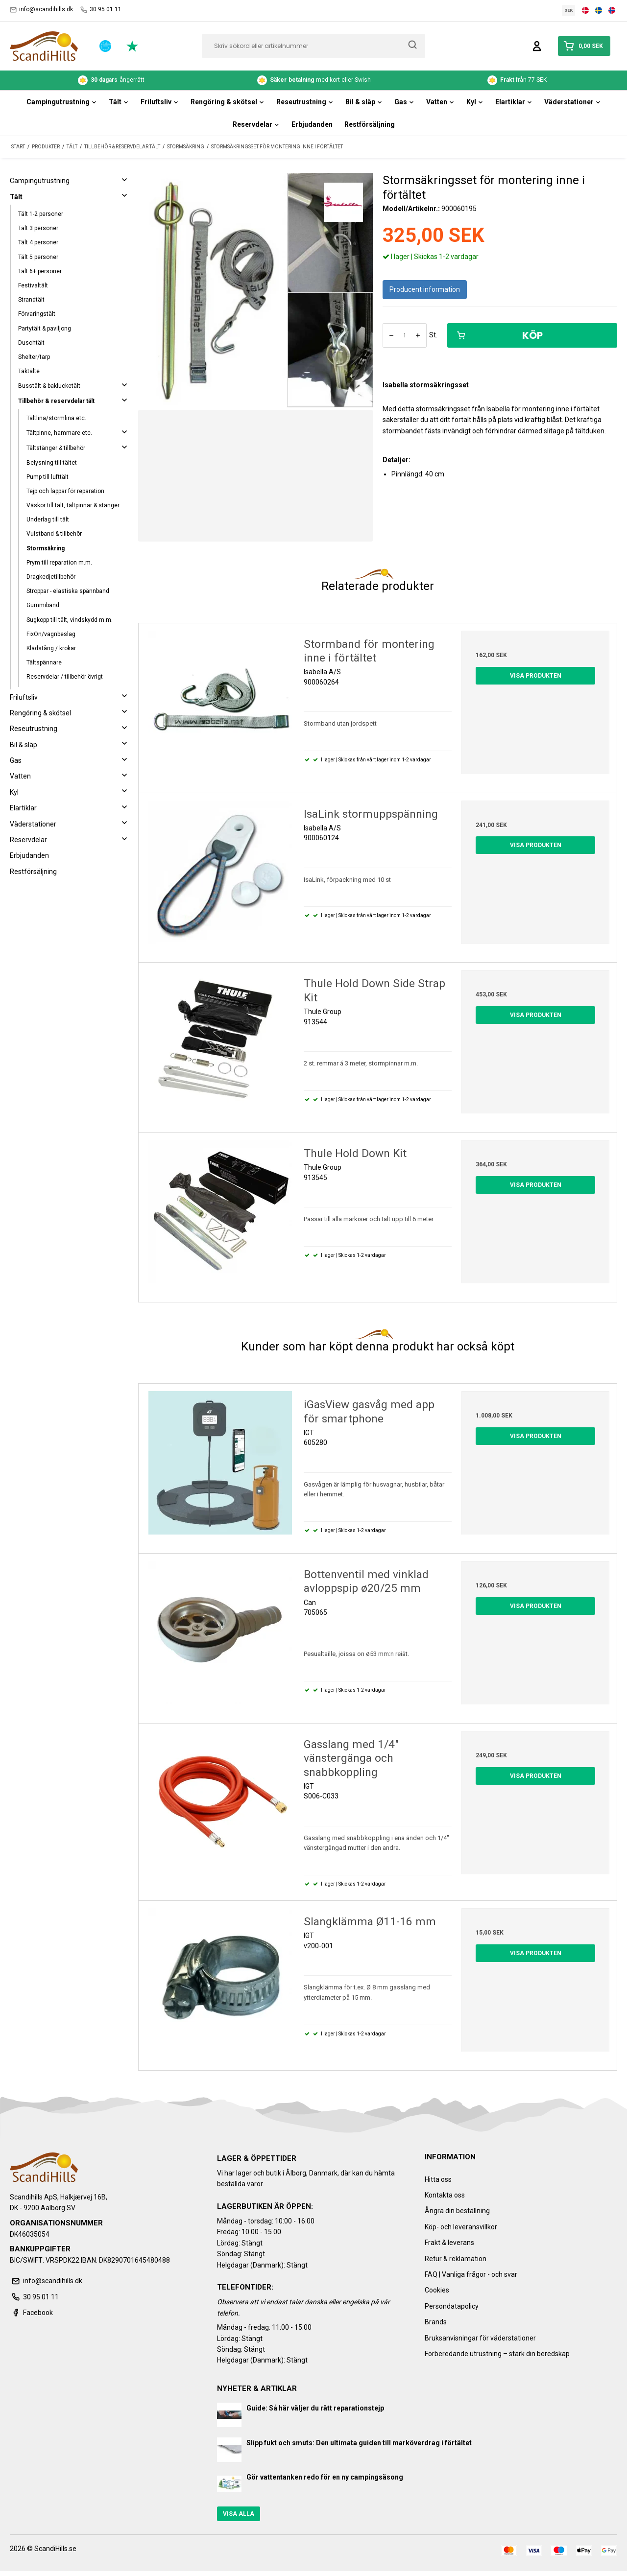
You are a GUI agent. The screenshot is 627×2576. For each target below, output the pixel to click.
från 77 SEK (517, 80)
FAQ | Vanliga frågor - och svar (471, 2274)
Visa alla (238, 2513)
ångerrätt (111, 80)
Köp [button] (499, 335)
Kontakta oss (445, 2195)
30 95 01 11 (100, 9)
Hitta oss (438, 2179)
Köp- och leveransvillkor (461, 2227)
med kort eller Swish (314, 80)
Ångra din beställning (457, 2211)
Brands (436, 2322)
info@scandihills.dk (41, 9)
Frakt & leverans (449, 2242)
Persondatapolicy (452, 2306)
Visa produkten (535, 675)
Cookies (437, 2290)
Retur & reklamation (455, 2259)
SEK (568, 10)
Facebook (31, 2312)
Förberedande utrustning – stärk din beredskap (497, 2354)
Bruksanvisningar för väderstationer (480, 2338)
